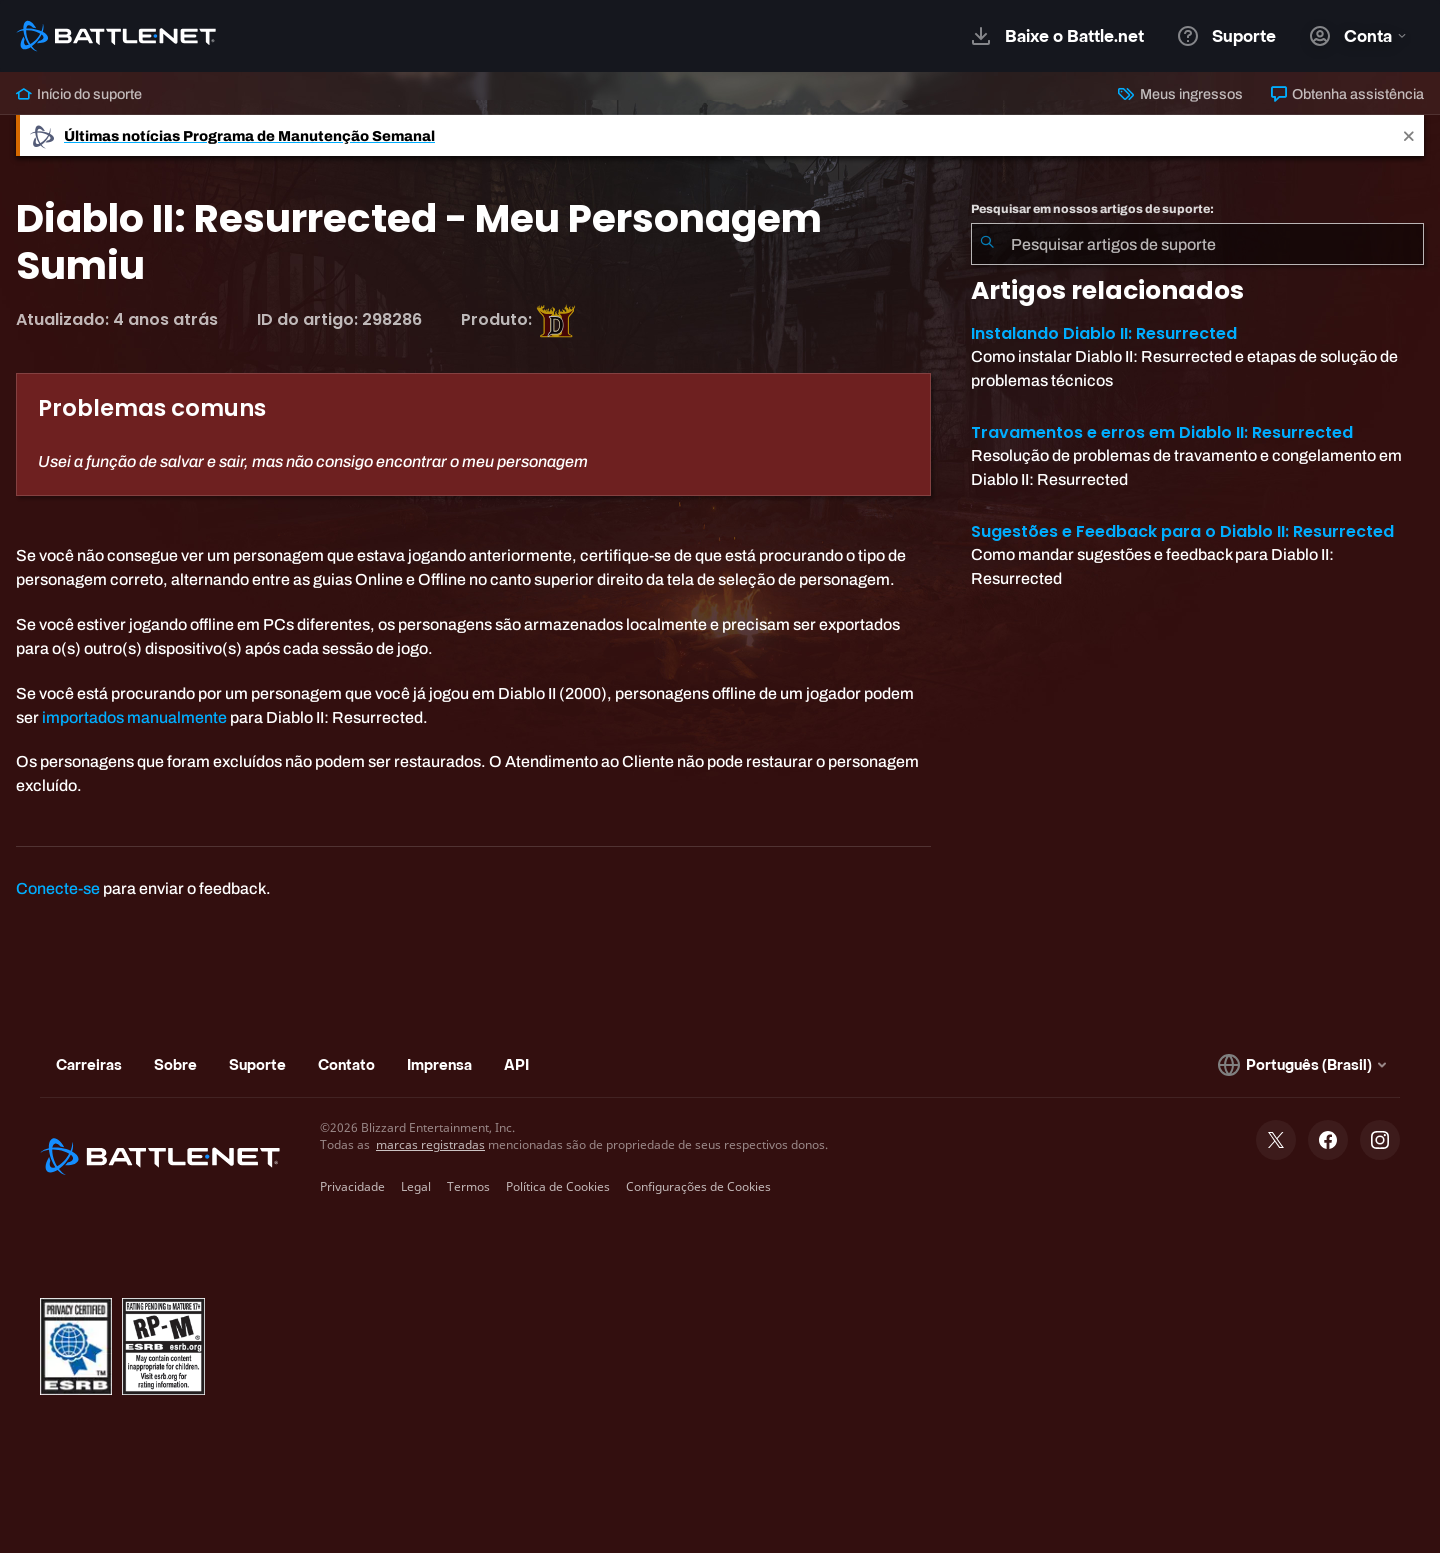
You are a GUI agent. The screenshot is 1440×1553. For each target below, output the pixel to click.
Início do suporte (79, 94)
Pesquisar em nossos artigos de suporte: (1092, 209)
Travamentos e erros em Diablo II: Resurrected (1162, 432)
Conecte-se (58, 888)
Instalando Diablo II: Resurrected (1104, 333)
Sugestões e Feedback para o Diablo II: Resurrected (1182, 531)
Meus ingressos (1180, 94)
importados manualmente (134, 717)
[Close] (1409, 135)
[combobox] (1197, 244)
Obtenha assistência (1347, 94)
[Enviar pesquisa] (987, 244)
